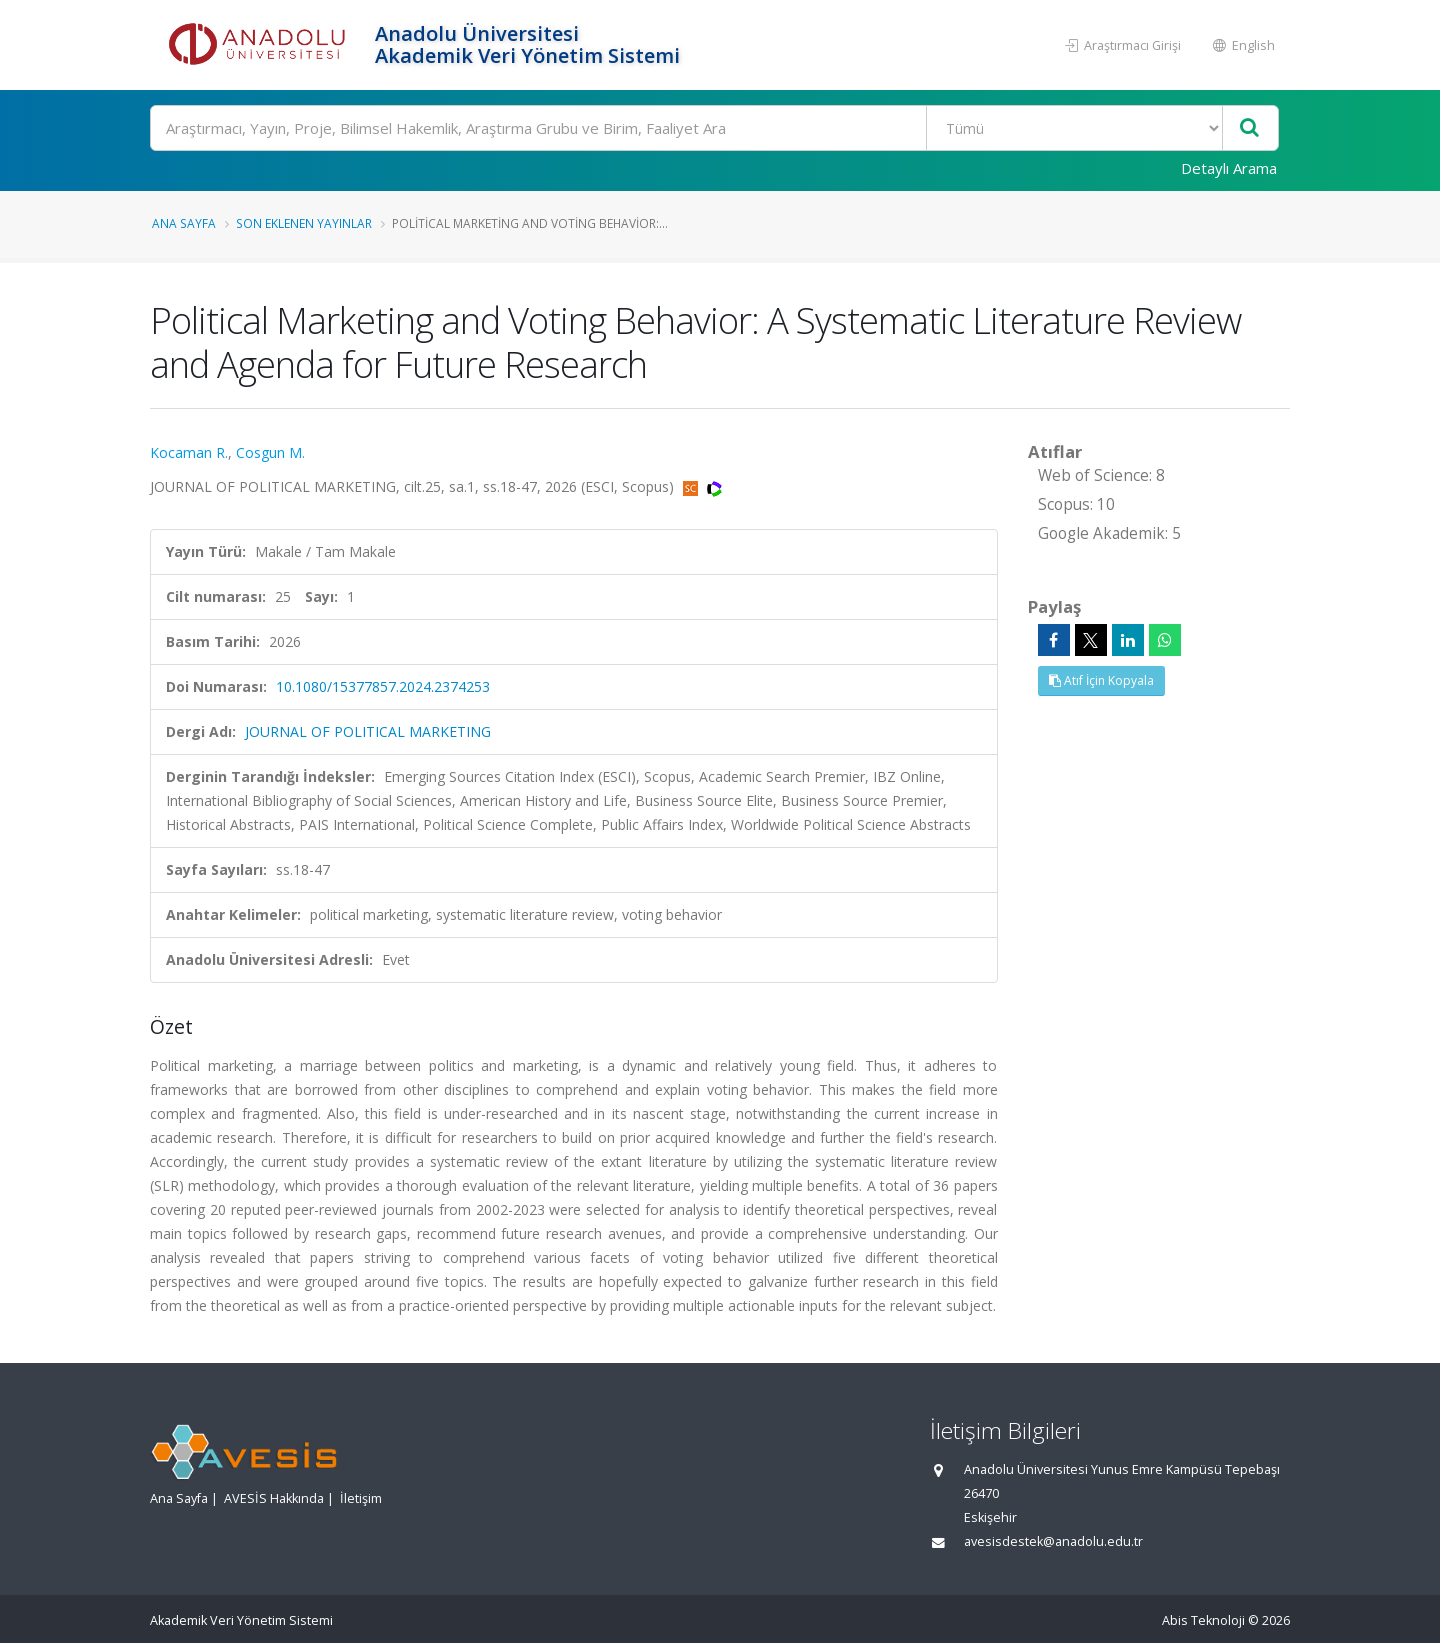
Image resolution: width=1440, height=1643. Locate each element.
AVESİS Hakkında (274, 1498)
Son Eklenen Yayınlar (304, 223)
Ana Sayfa (184, 223)
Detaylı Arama (1229, 168)
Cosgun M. (270, 452)
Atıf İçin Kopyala (1101, 680)
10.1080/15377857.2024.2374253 (383, 686)
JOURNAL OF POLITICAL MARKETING (368, 731)
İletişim (361, 1498)
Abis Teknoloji (1203, 1620)
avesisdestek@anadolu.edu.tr (1053, 1541)
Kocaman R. (189, 452)
